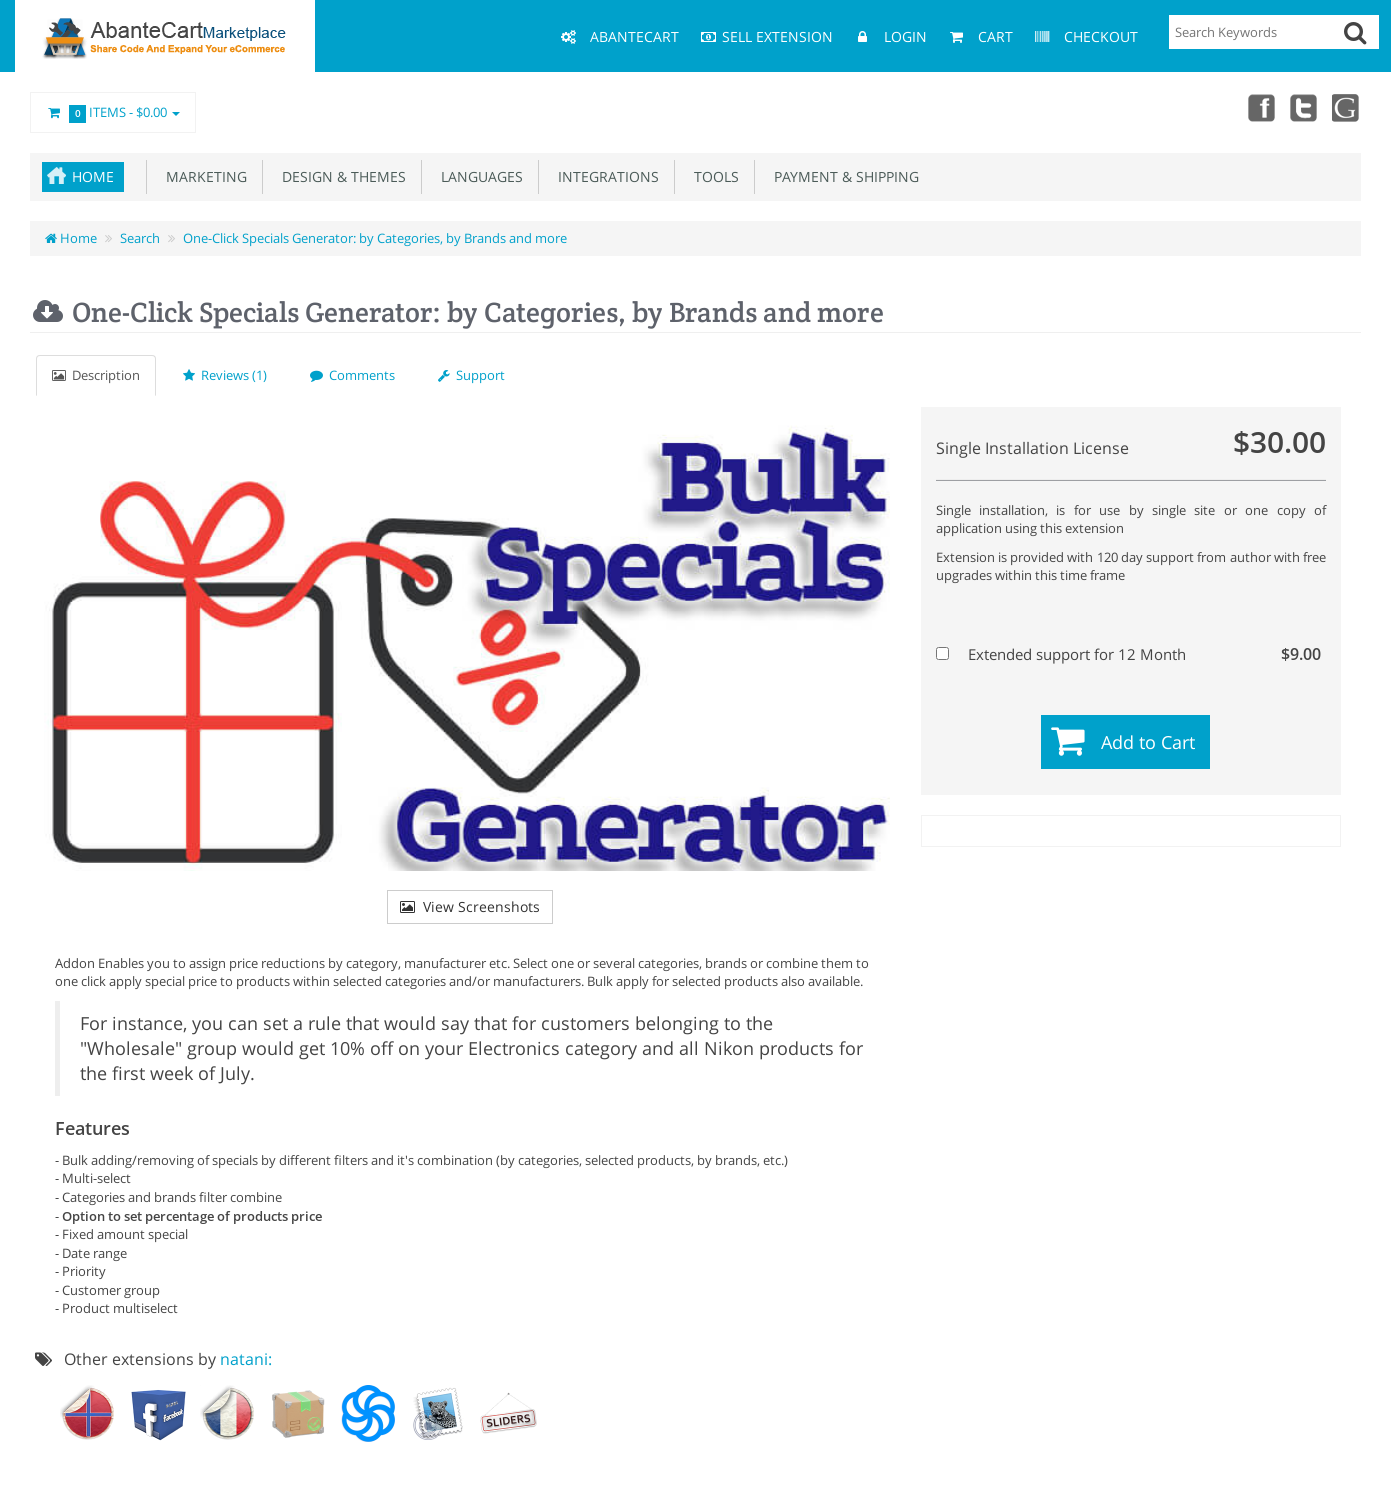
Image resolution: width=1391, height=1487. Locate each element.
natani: (246, 1359)
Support (471, 375)
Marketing (202, 176)
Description (96, 375)
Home (93, 176)
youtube (1347, 107)
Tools (712, 176)
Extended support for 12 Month (1128, 654)
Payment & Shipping (842, 176)
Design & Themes (340, 176)
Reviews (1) (225, 375)
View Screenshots (470, 906)
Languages (478, 176)
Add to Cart (1148, 742)
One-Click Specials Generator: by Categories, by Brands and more (375, 238)
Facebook (1259, 107)
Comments (352, 375)
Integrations (604, 176)
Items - (113, 113)
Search (140, 238)
